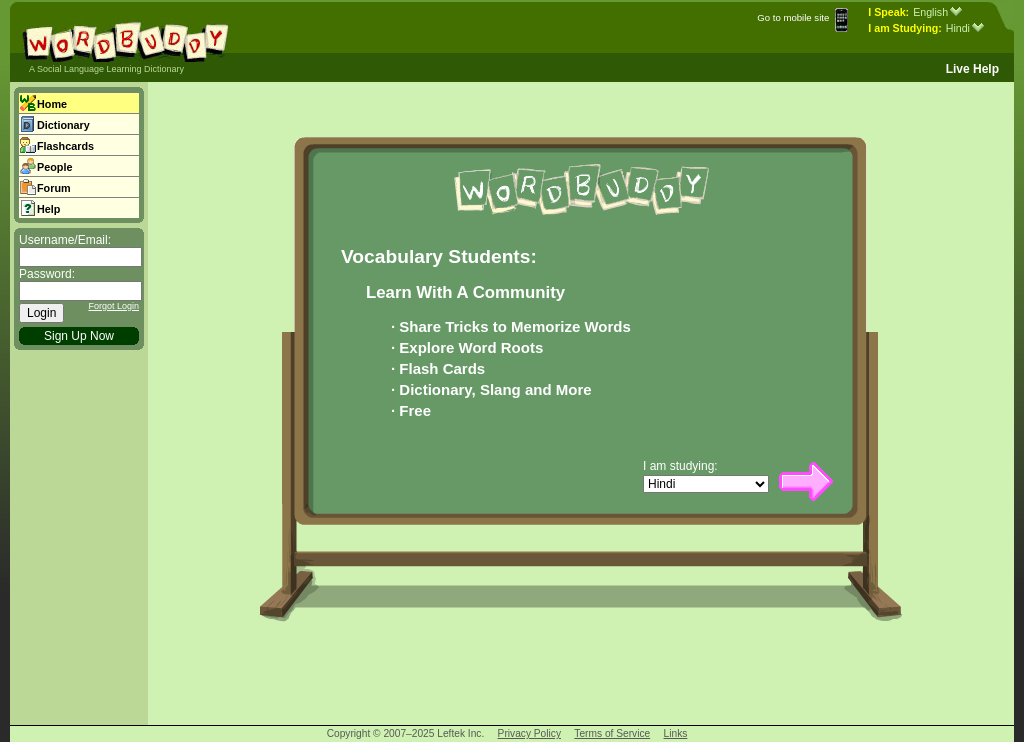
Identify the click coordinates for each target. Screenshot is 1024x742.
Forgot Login (113, 306)
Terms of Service (612, 733)
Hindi (965, 28)
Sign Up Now (79, 336)
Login (41, 313)
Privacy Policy (529, 733)
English (937, 12)
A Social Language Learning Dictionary (106, 69)
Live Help (972, 69)
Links (676, 733)
